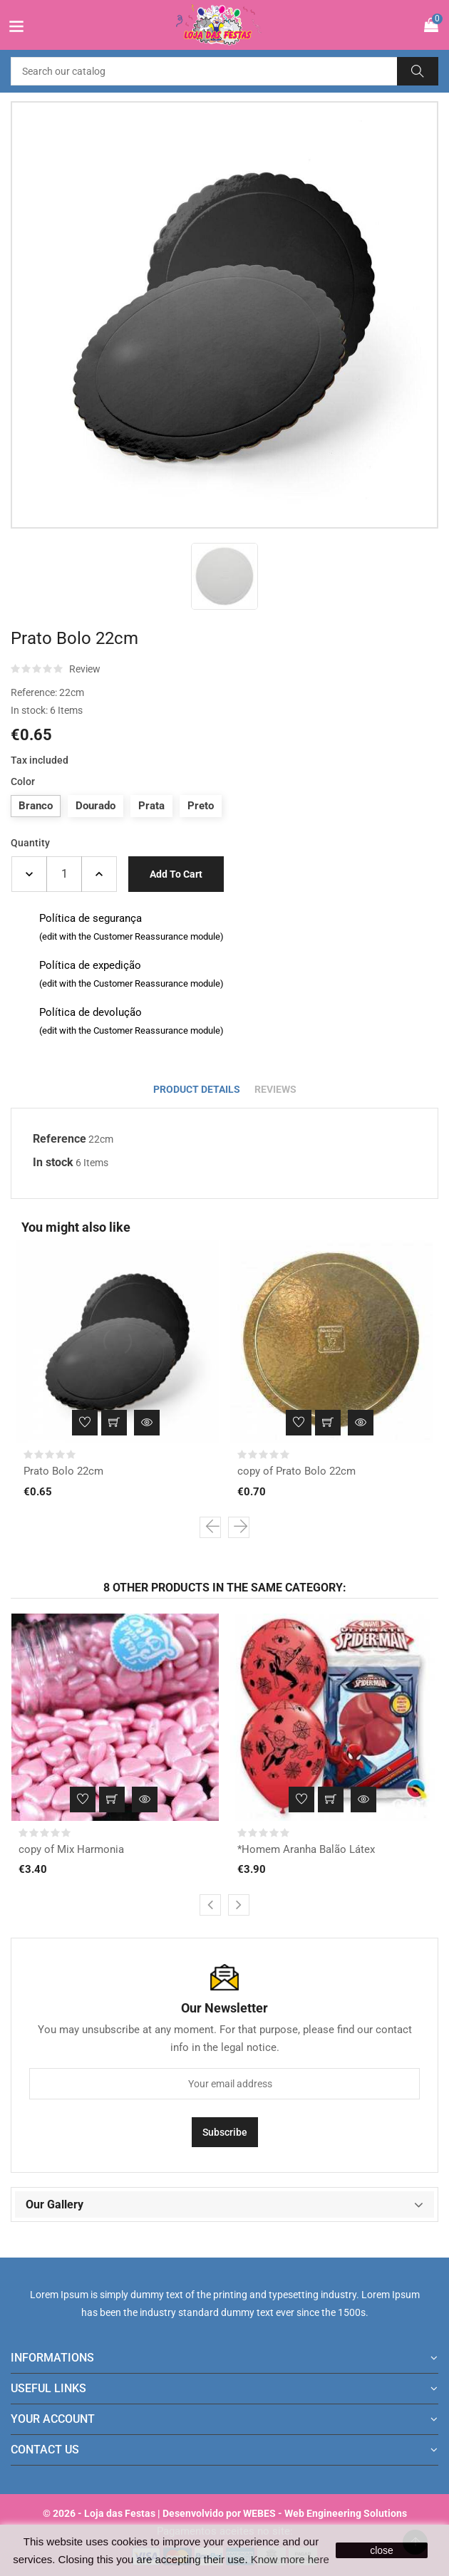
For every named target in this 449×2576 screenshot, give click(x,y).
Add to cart (176, 874)
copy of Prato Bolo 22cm (296, 1471)
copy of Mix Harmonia (71, 1849)
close (381, 2550)
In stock (53, 1162)
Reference (59, 1139)
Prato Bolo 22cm (63, 1471)
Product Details (196, 1089)
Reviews (275, 1089)
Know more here (290, 2559)
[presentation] (210, 1527)
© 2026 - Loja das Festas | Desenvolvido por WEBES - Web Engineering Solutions (225, 2513)
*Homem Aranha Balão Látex (306, 1849)
